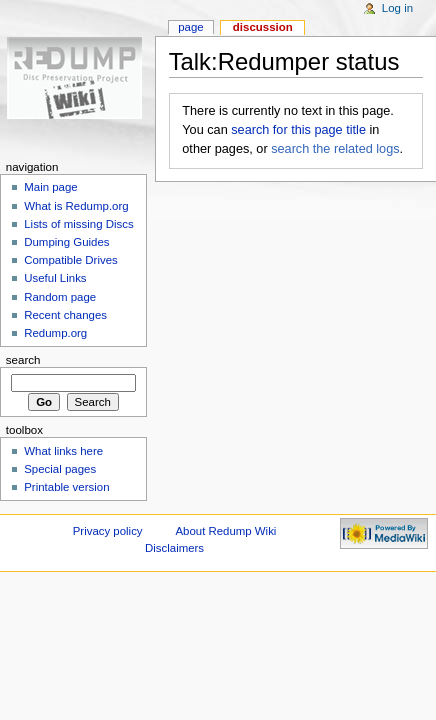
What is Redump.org (76, 206)
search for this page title (298, 130)
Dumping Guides (66, 242)
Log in (397, 8)
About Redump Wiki (225, 531)
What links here (63, 451)
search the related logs (335, 149)
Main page (51, 187)
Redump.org (55, 333)
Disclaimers (174, 548)
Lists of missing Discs (78, 224)
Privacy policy (108, 531)
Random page (60, 297)
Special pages (60, 469)
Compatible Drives (71, 260)
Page (190, 27)
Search (23, 360)
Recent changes (65, 315)
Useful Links (55, 278)
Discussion (263, 27)
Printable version (66, 487)
